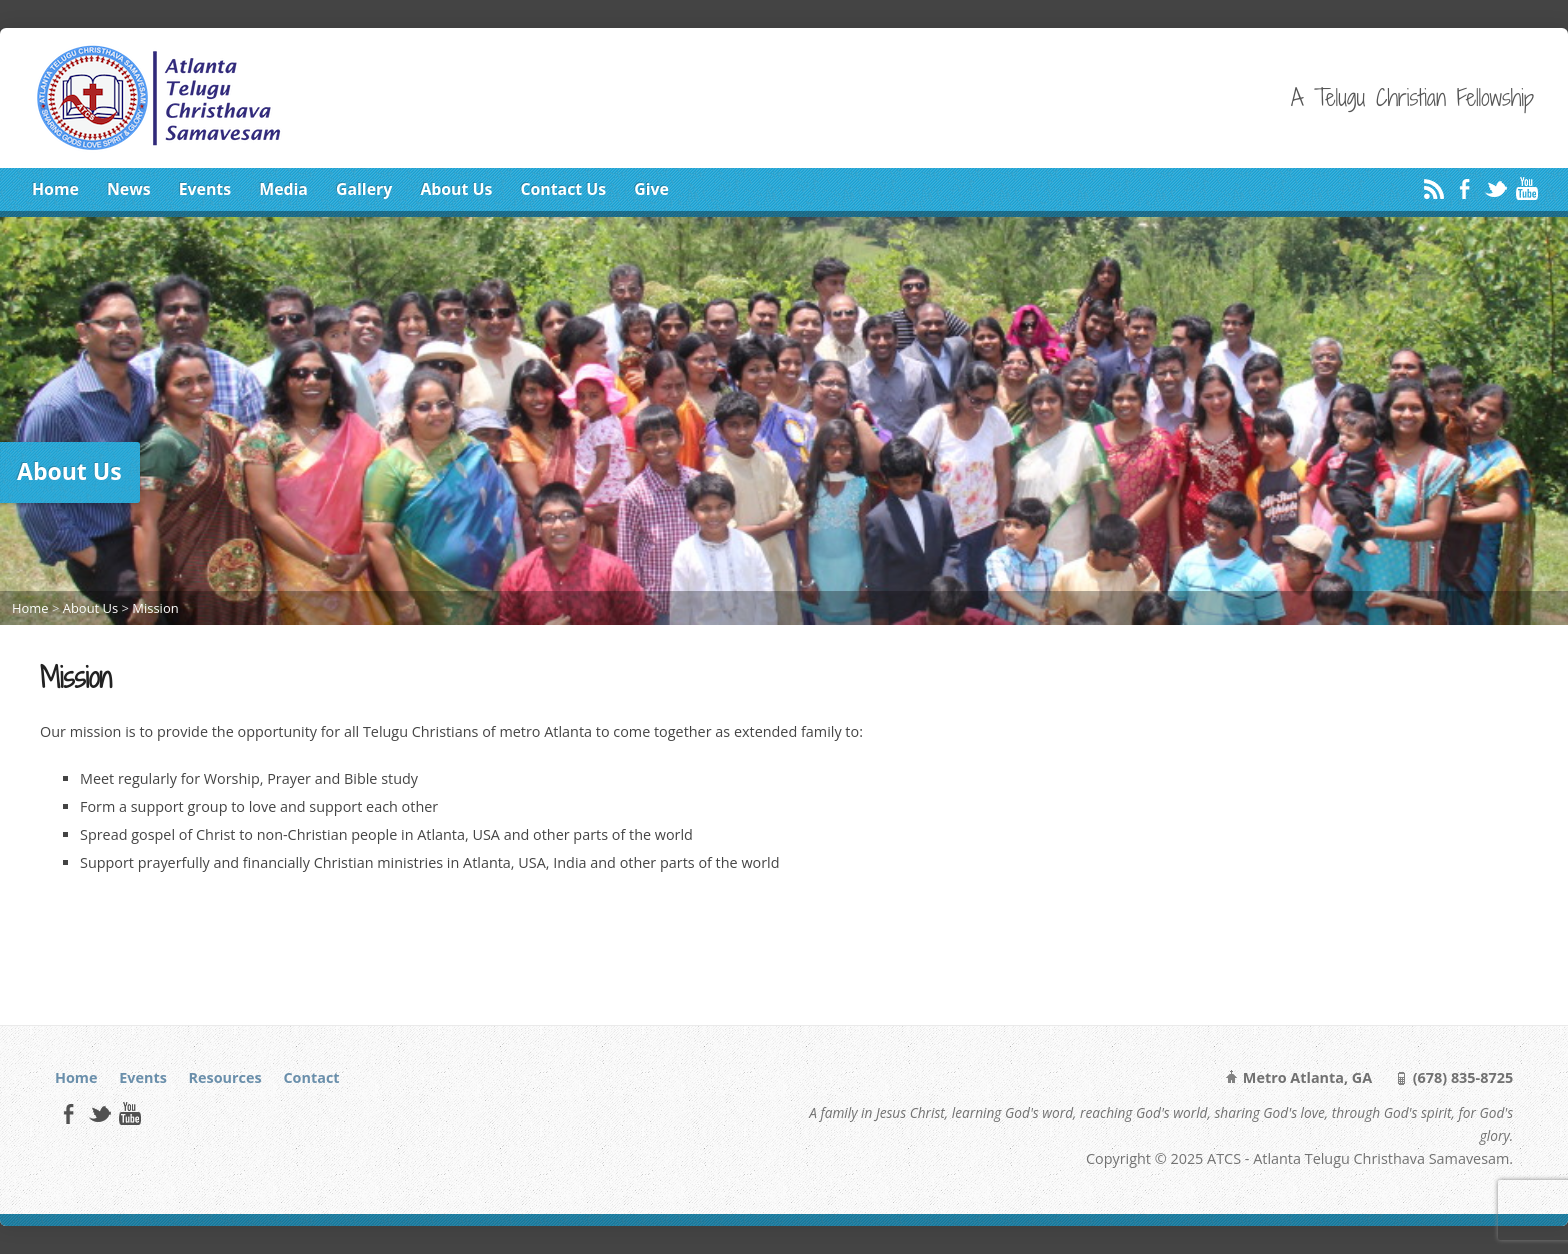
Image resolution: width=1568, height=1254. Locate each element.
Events (205, 189)
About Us (456, 189)
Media (283, 189)
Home (55, 189)
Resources (225, 1077)
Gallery (364, 189)
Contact (311, 1077)
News (129, 189)
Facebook (1464, 188)
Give (651, 189)
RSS (1433, 188)
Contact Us (563, 189)
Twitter (1495, 188)
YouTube (1526, 188)
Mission (155, 608)
